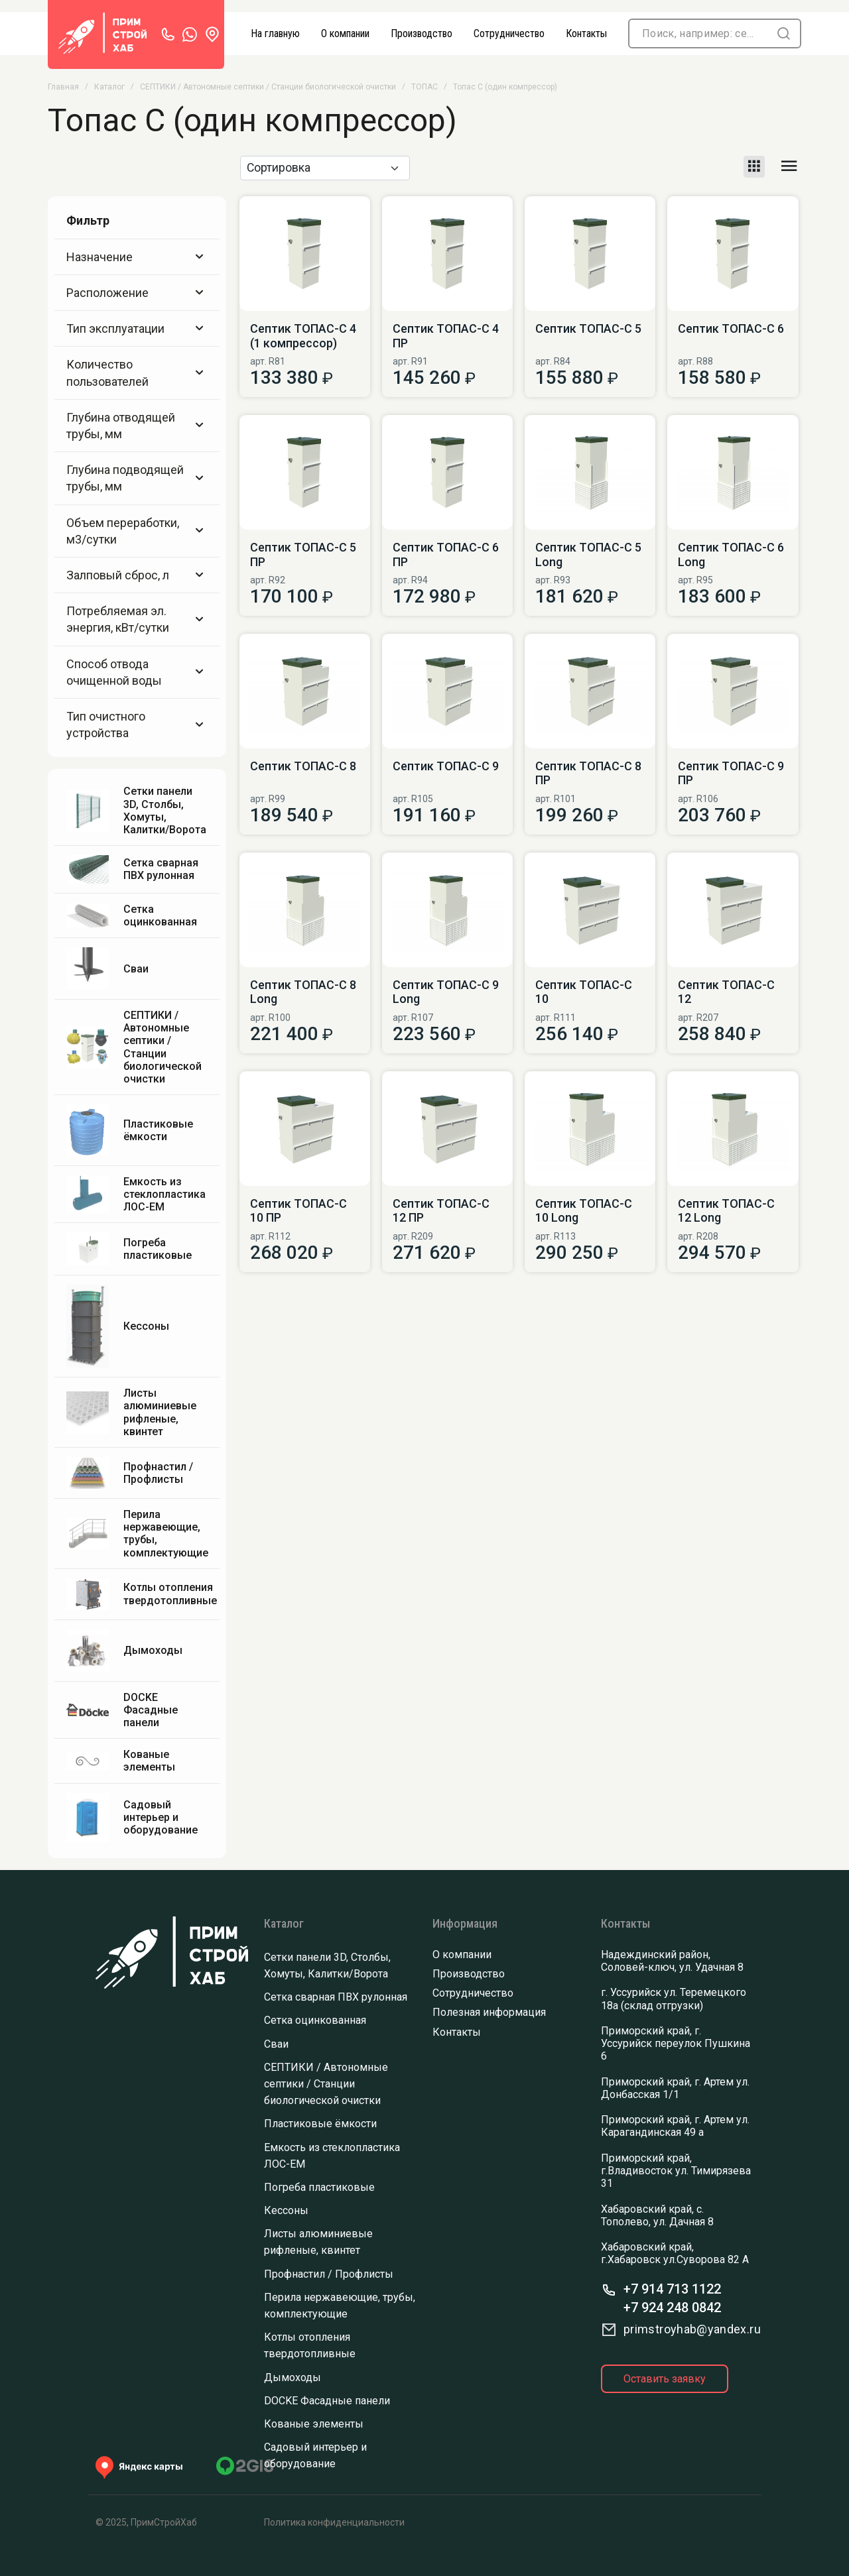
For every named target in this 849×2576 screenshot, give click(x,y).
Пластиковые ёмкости (320, 2123)
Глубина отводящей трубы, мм (137, 425)
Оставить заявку (664, 2378)
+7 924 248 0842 (672, 2307)
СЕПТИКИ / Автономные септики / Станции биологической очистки (268, 87)
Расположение (137, 292)
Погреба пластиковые (319, 2187)
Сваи (276, 2044)
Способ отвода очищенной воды (137, 672)
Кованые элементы (313, 2424)
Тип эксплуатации (137, 328)
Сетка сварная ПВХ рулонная (335, 1997)
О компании (461, 1954)
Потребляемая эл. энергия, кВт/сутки (137, 619)
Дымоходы (292, 2377)
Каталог (109, 86)
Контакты (456, 2032)
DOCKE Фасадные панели (327, 2400)
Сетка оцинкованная (315, 2020)
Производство (468, 1973)
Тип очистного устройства (137, 724)
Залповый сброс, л (137, 575)
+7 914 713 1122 (672, 2289)
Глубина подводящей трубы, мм (137, 478)
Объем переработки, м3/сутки (137, 531)
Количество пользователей (137, 372)
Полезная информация (489, 2012)
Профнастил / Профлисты (328, 2274)
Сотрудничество (472, 1993)
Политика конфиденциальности (334, 2522)
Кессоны (286, 2210)
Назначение (137, 257)
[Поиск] (698, 33)
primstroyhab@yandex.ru (692, 2329)
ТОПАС (424, 87)
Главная (63, 86)
